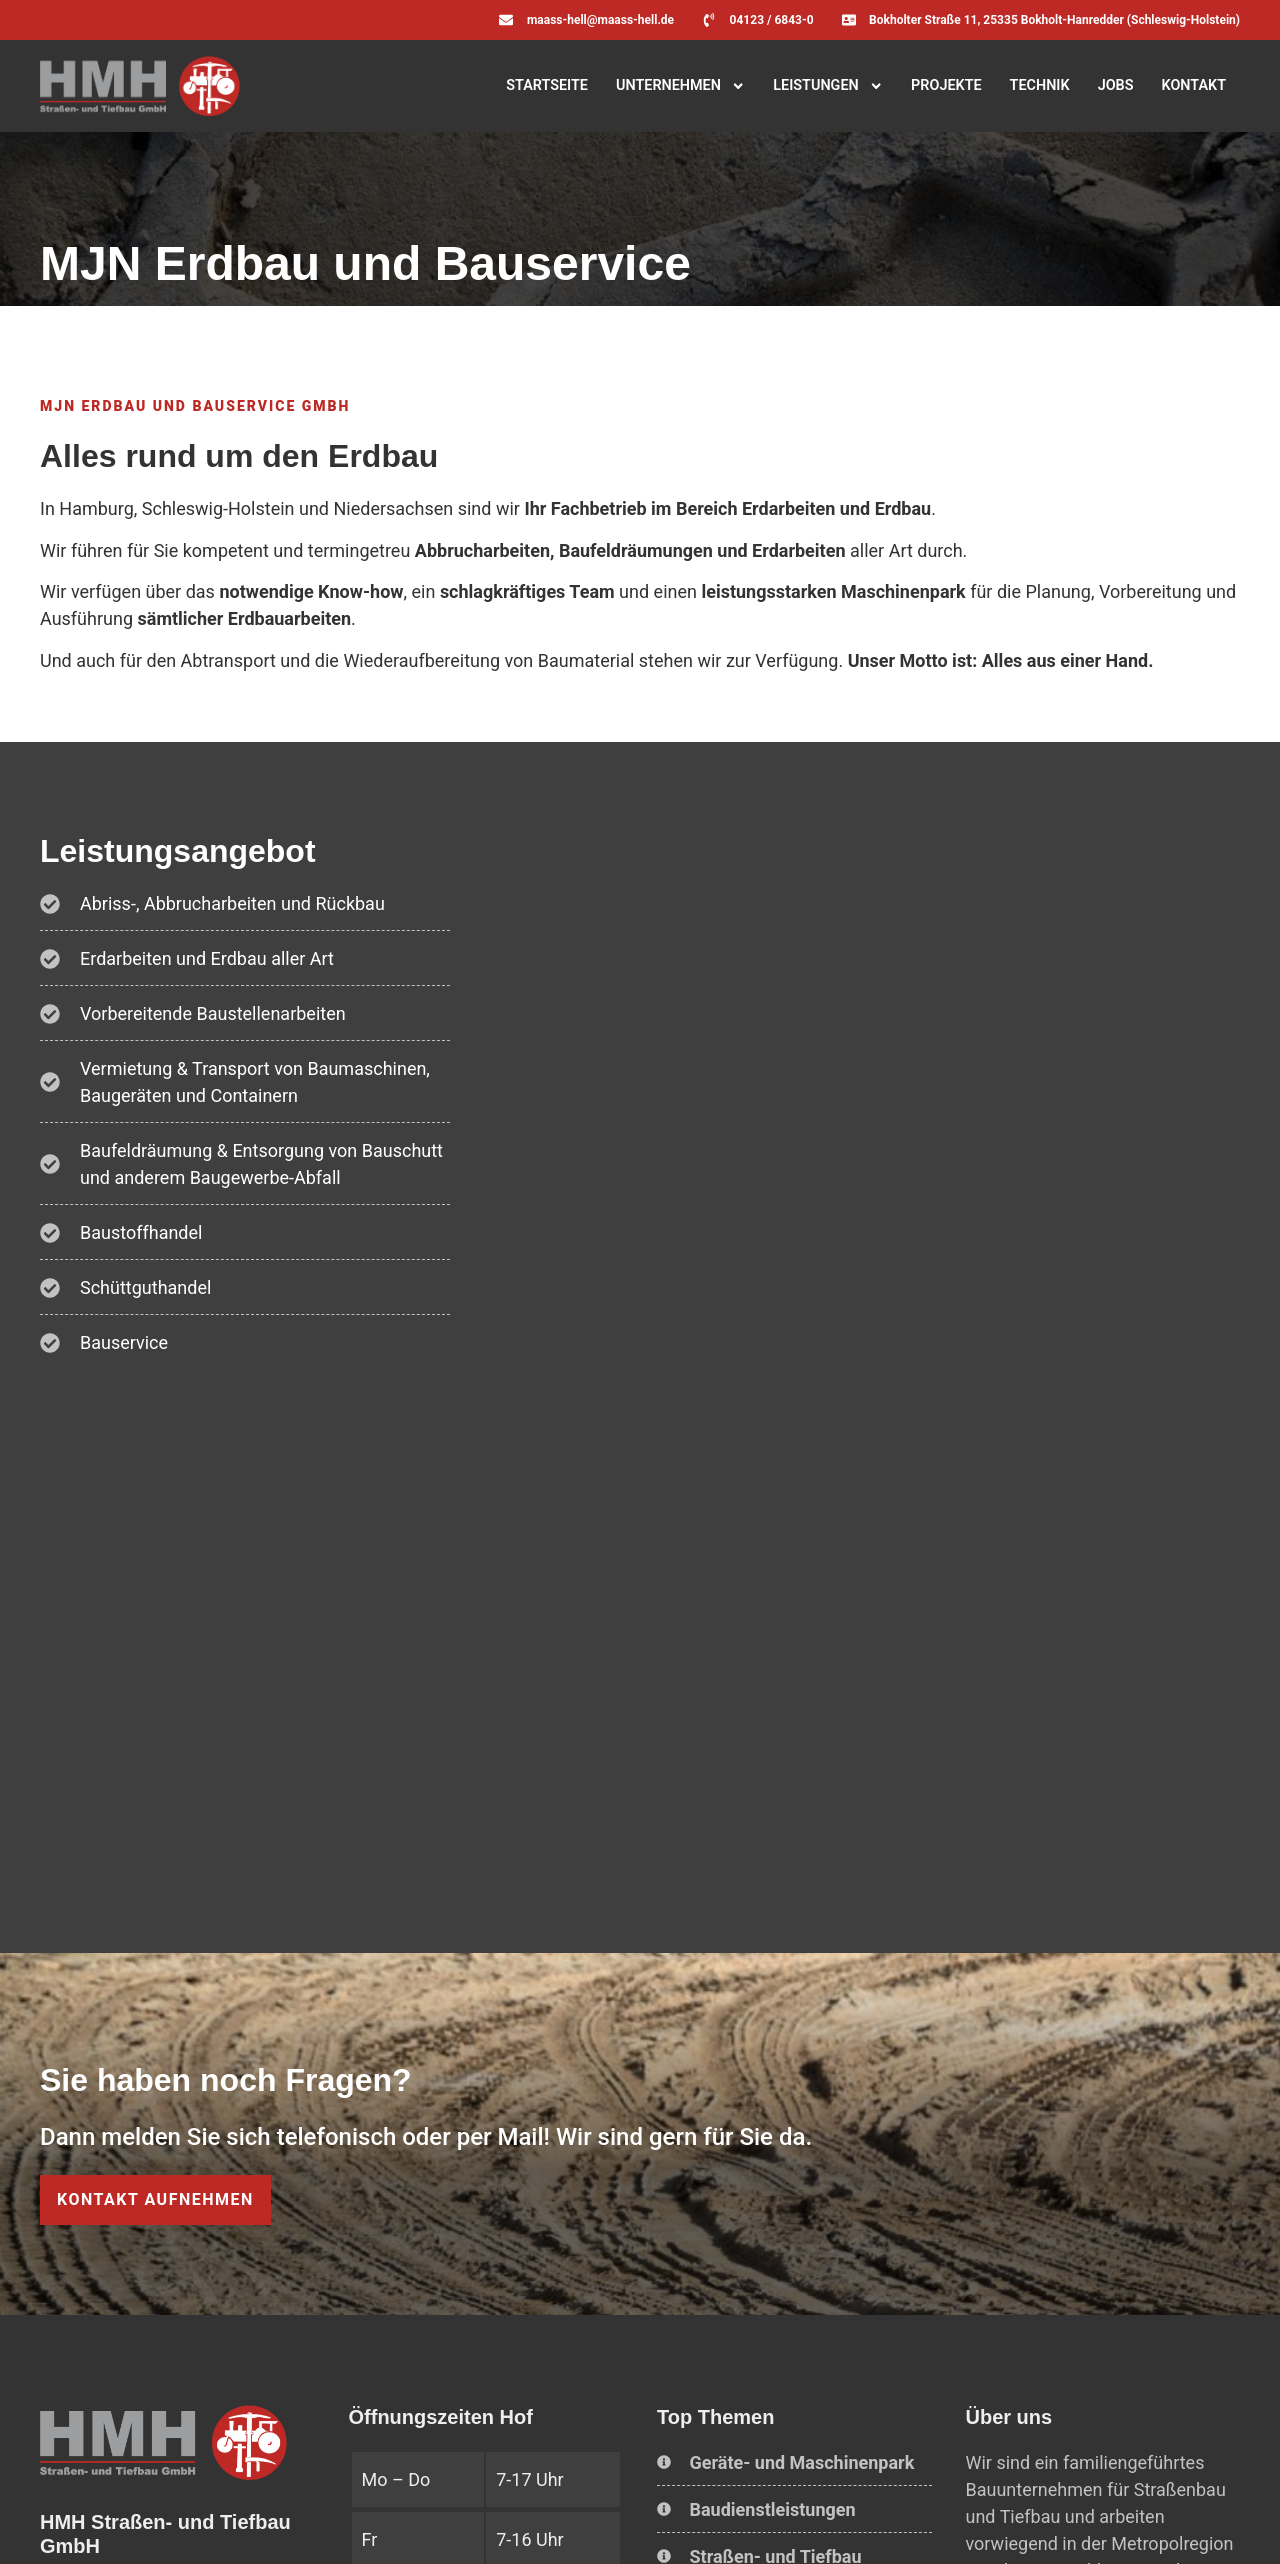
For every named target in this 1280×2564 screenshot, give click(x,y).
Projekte (946, 85)
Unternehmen (680, 86)
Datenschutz (248, 2522)
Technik (1040, 85)
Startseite (547, 85)
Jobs (1116, 85)
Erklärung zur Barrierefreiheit (402, 2522)
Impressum (148, 2522)
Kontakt (1193, 85)
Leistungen (828, 86)
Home (70, 2522)
